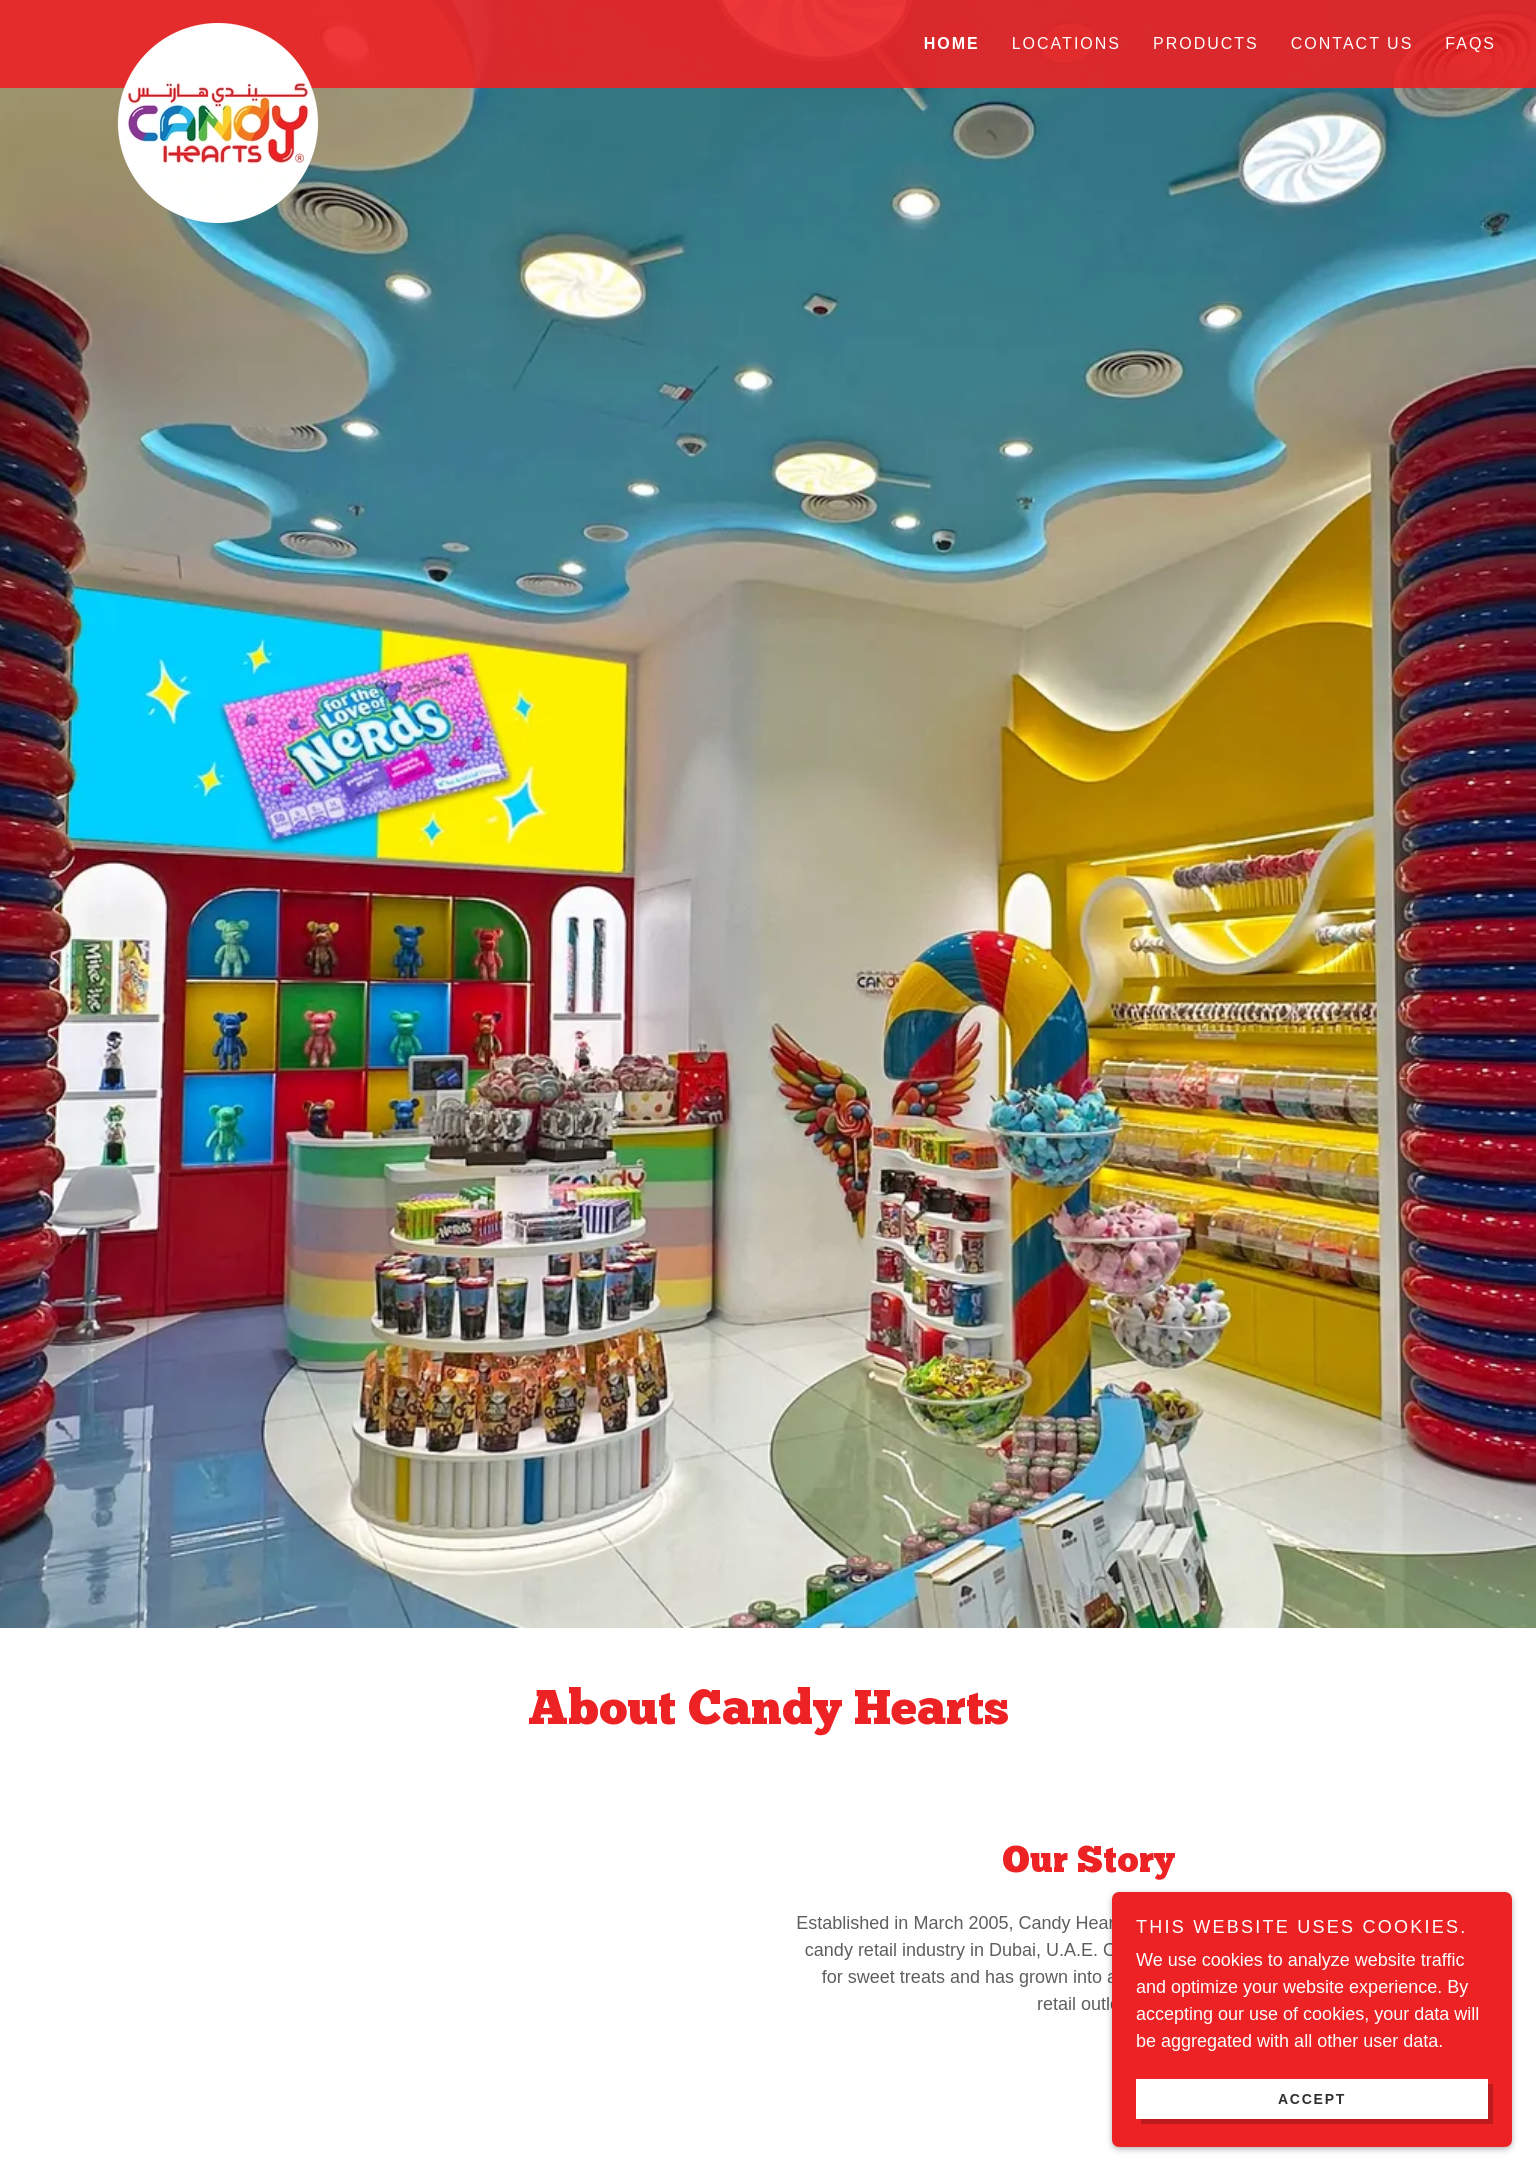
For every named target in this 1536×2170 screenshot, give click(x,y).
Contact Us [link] (1352, 43)
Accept (1312, 2098)
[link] (222, 32)
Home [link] (952, 43)
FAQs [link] (1470, 43)
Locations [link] (1066, 43)
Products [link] (1206, 43)
